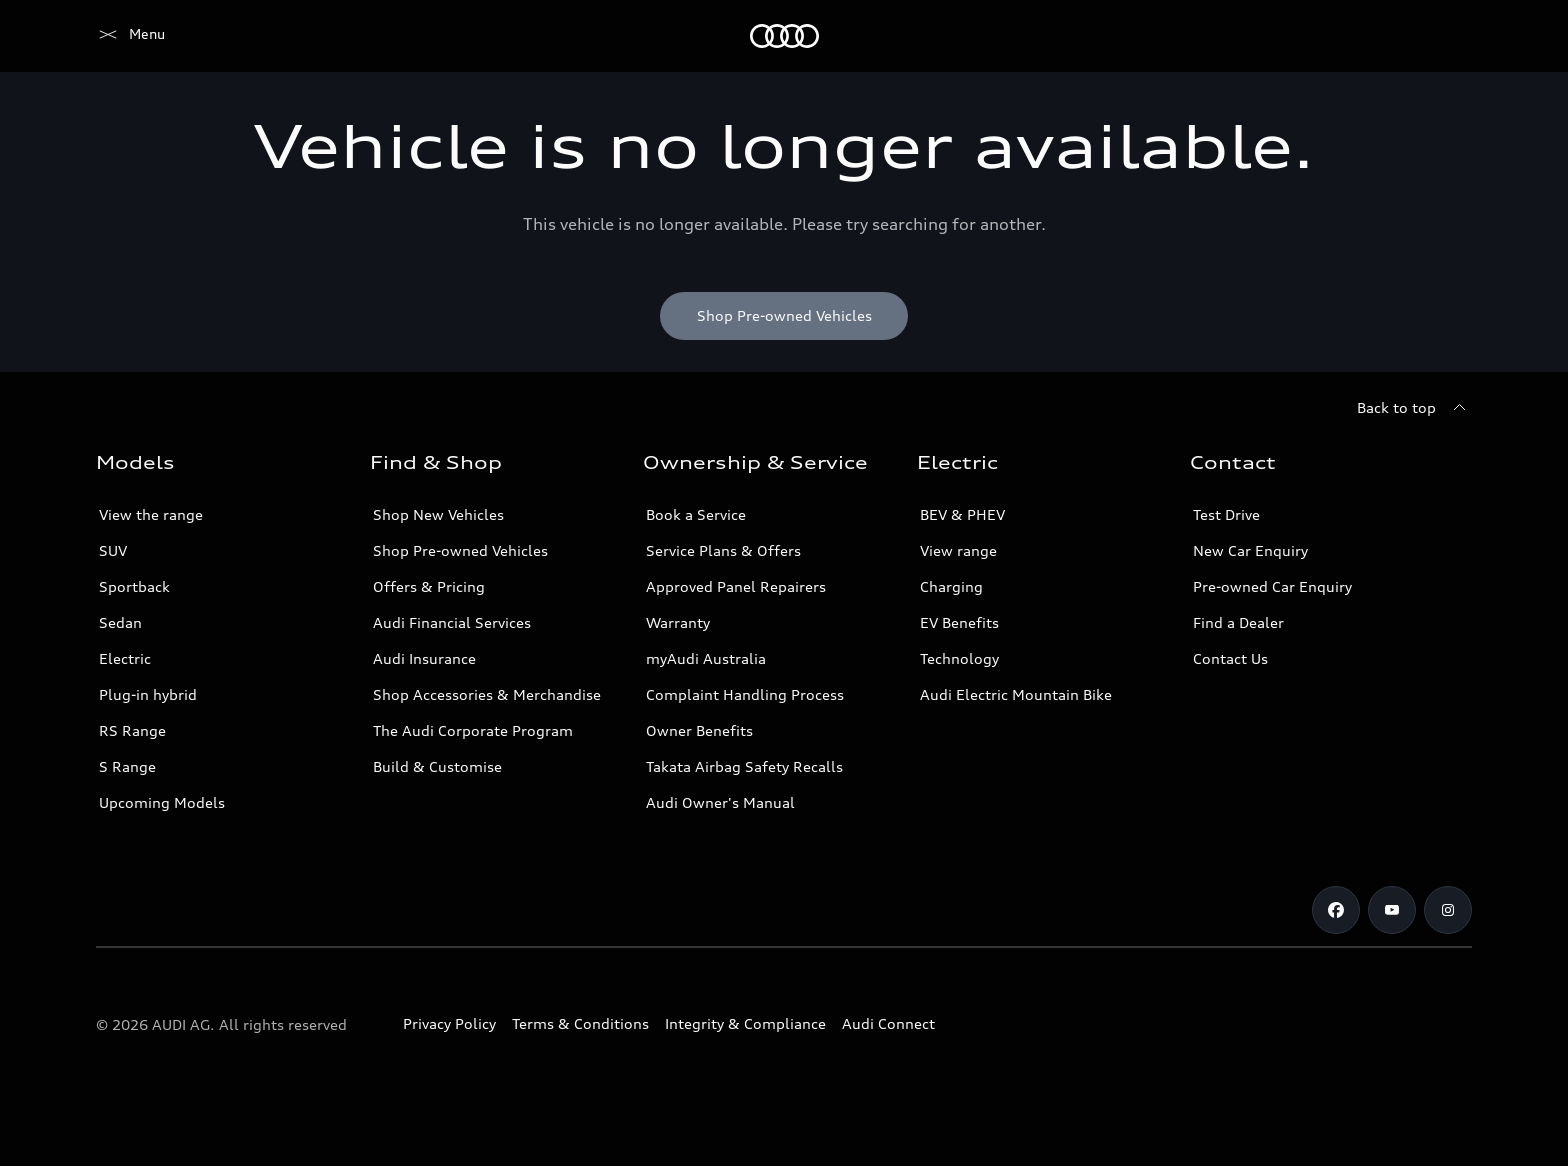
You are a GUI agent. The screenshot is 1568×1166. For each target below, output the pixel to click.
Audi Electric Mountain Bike (1016, 694)
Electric (125, 658)
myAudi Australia (706, 658)
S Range (127, 766)
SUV (113, 550)
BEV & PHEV (962, 514)
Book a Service (696, 514)
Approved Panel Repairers (736, 586)
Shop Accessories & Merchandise (487, 694)
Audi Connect (888, 1023)
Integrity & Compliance (745, 1023)
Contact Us (1230, 658)
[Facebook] (1336, 910)
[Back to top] (1414, 408)
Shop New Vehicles (438, 514)
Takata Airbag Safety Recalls (744, 766)
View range (958, 550)
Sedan (120, 622)
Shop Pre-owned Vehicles (460, 550)
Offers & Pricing (429, 586)
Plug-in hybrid (148, 694)
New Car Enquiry (1250, 550)
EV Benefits (959, 622)
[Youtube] (1392, 910)
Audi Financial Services (452, 622)
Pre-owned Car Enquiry (1272, 586)
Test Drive (1226, 514)
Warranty (678, 622)
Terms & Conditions (580, 1023)
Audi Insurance (424, 658)
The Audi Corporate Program (473, 730)
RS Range (132, 730)
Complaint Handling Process (745, 694)
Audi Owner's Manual (720, 802)
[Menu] (130, 36)
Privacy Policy (449, 1023)
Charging (951, 586)
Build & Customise (437, 766)
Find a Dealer (1238, 622)
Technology (959, 658)
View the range (151, 514)
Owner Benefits (699, 730)
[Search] (1448, 36)
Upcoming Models (162, 802)
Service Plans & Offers (723, 550)
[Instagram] (1448, 910)
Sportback (134, 586)
